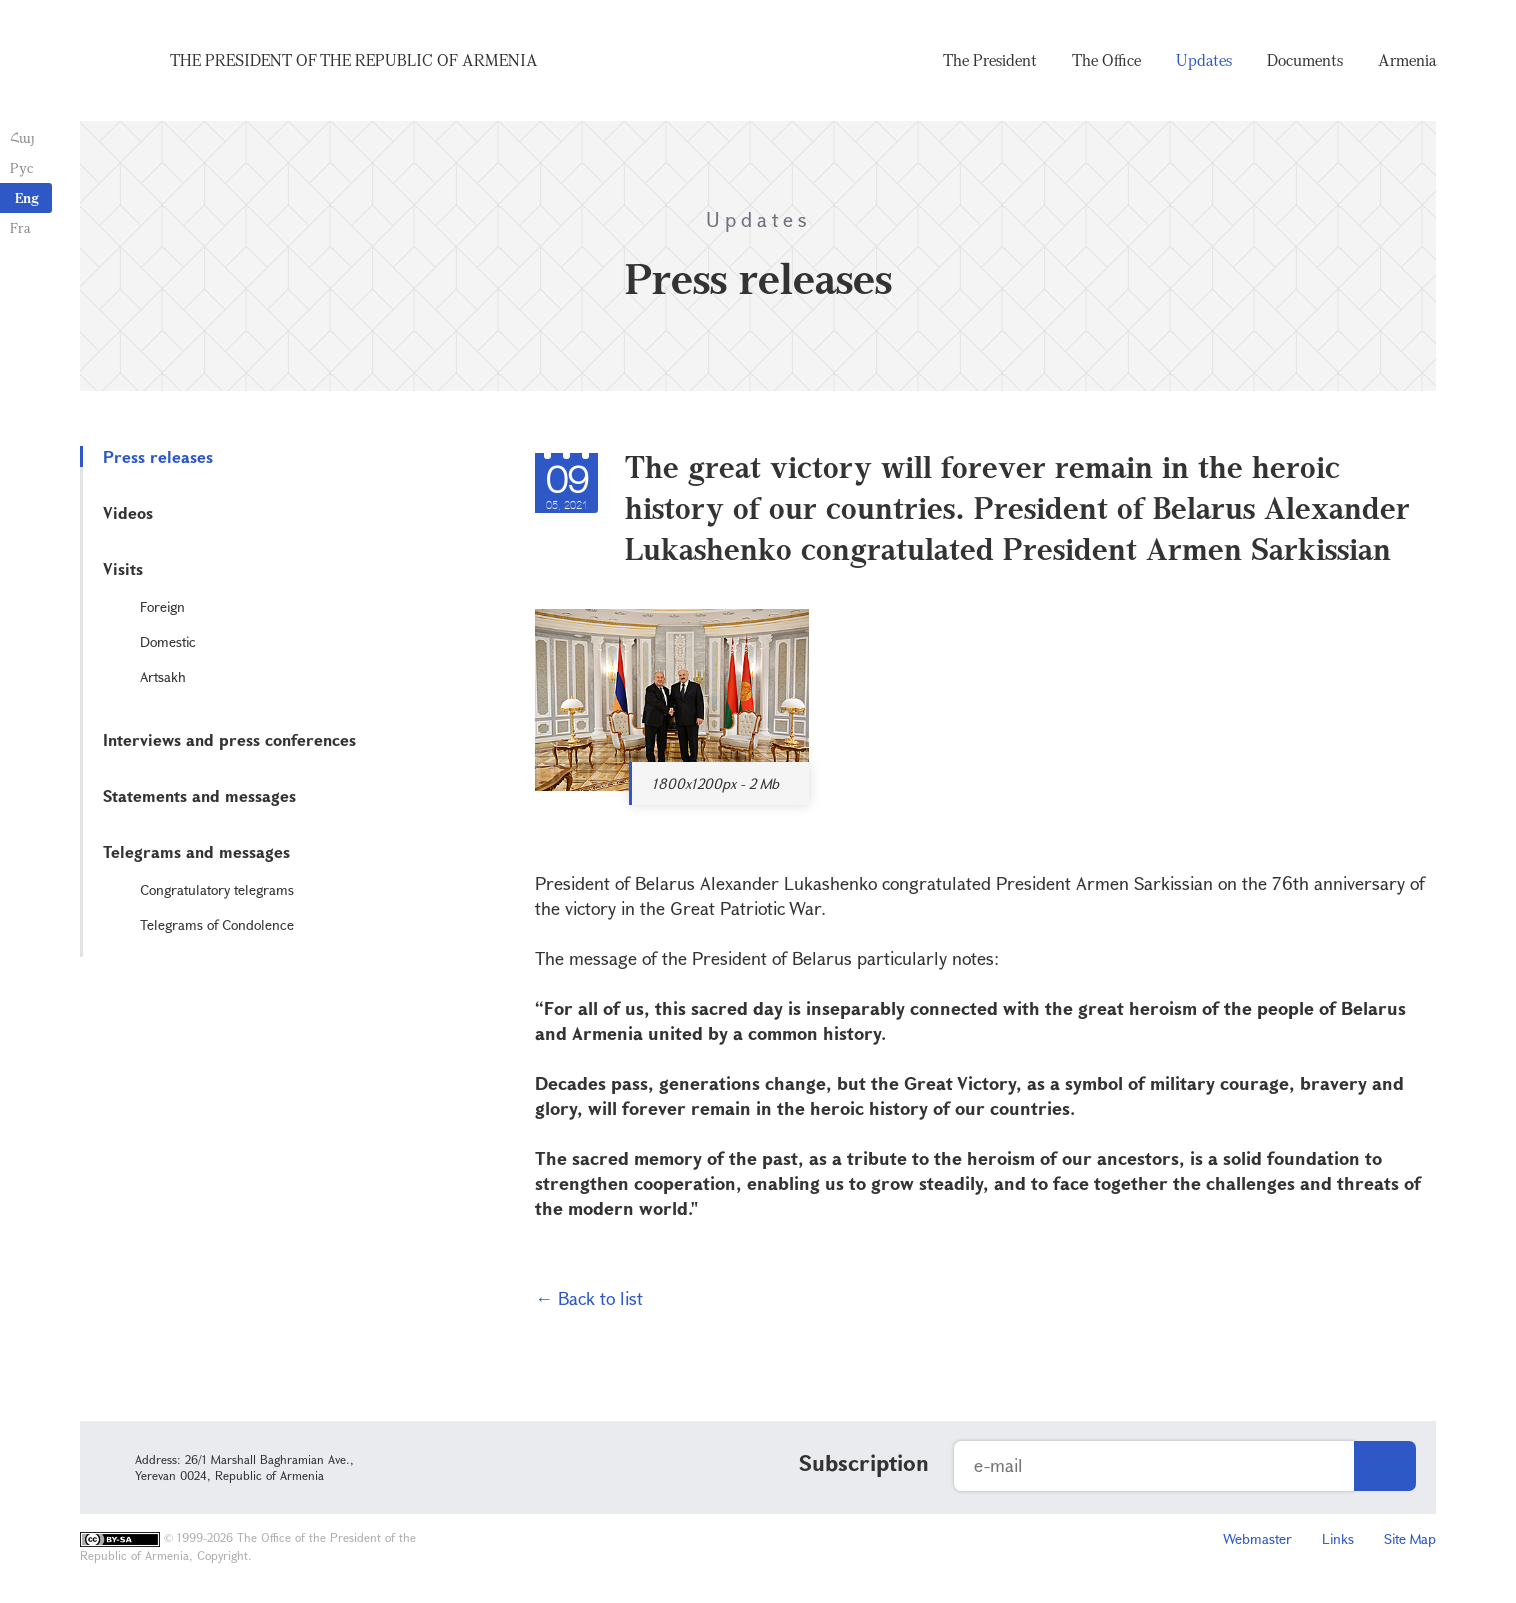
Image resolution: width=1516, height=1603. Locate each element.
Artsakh (163, 676)
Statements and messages (199, 795)
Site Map (1410, 1538)
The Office (1106, 60)
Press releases (158, 456)
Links (1338, 1538)
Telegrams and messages (196, 851)
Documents (1305, 60)
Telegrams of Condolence (217, 924)
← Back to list (589, 1298)
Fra (20, 227)
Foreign (162, 606)
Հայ (22, 137)
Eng (27, 197)
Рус (21, 167)
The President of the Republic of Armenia (354, 60)
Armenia (1407, 60)
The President (990, 60)
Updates (1204, 60)
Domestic (168, 641)
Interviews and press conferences (229, 739)
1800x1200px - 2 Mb (715, 783)
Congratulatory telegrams (217, 889)
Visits (123, 568)
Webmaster (1257, 1538)
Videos (128, 512)
